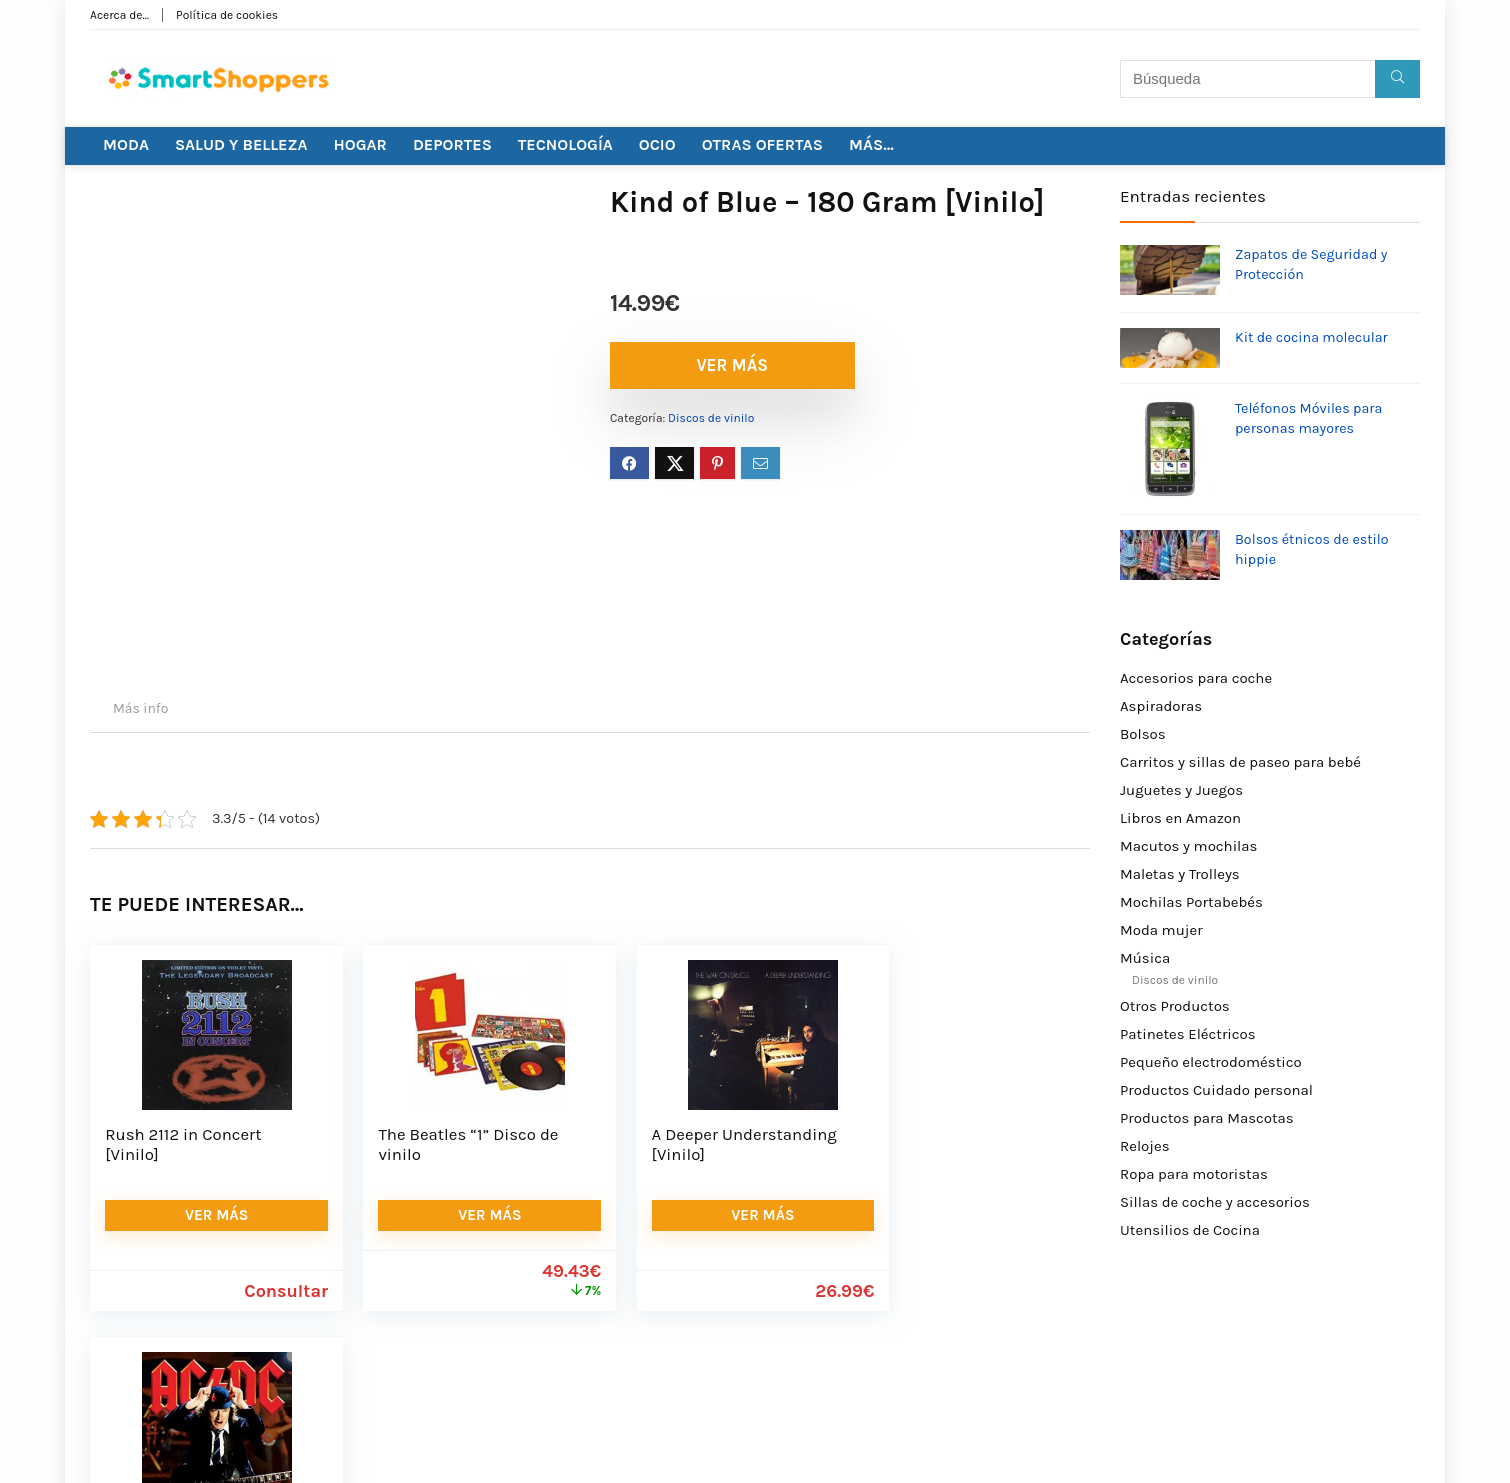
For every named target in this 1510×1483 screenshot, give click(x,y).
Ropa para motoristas (1194, 1174)
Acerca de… (119, 15)
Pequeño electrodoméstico (1211, 1062)
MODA (126, 144)
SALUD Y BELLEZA (241, 144)
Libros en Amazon (1180, 818)
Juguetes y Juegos (1181, 790)
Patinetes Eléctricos (1188, 1034)
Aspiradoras (1161, 706)
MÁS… (871, 144)
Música (1145, 958)
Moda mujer (1161, 930)
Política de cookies (227, 15)
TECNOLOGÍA (565, 144)
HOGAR (360, 144)
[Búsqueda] (1397, 79)
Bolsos (1143, 734)
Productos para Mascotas (1207, 1118)
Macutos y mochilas (1188, 846)
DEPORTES (452, 144)
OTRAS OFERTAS (762, 144)
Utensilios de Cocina (1190, 1230)
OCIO (657, 144)
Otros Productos (1175, 1006)
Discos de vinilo (711, 418)
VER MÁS (725, 365)
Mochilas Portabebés (1191, 902)
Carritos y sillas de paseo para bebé (1240, 762)
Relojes (1145, 1146)
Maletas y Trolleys (1180, 874)
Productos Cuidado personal (1216, 1090)
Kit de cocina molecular (1311, 337)
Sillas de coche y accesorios (1215, 1202)
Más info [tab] (140, 708)
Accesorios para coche (1196, 678)
